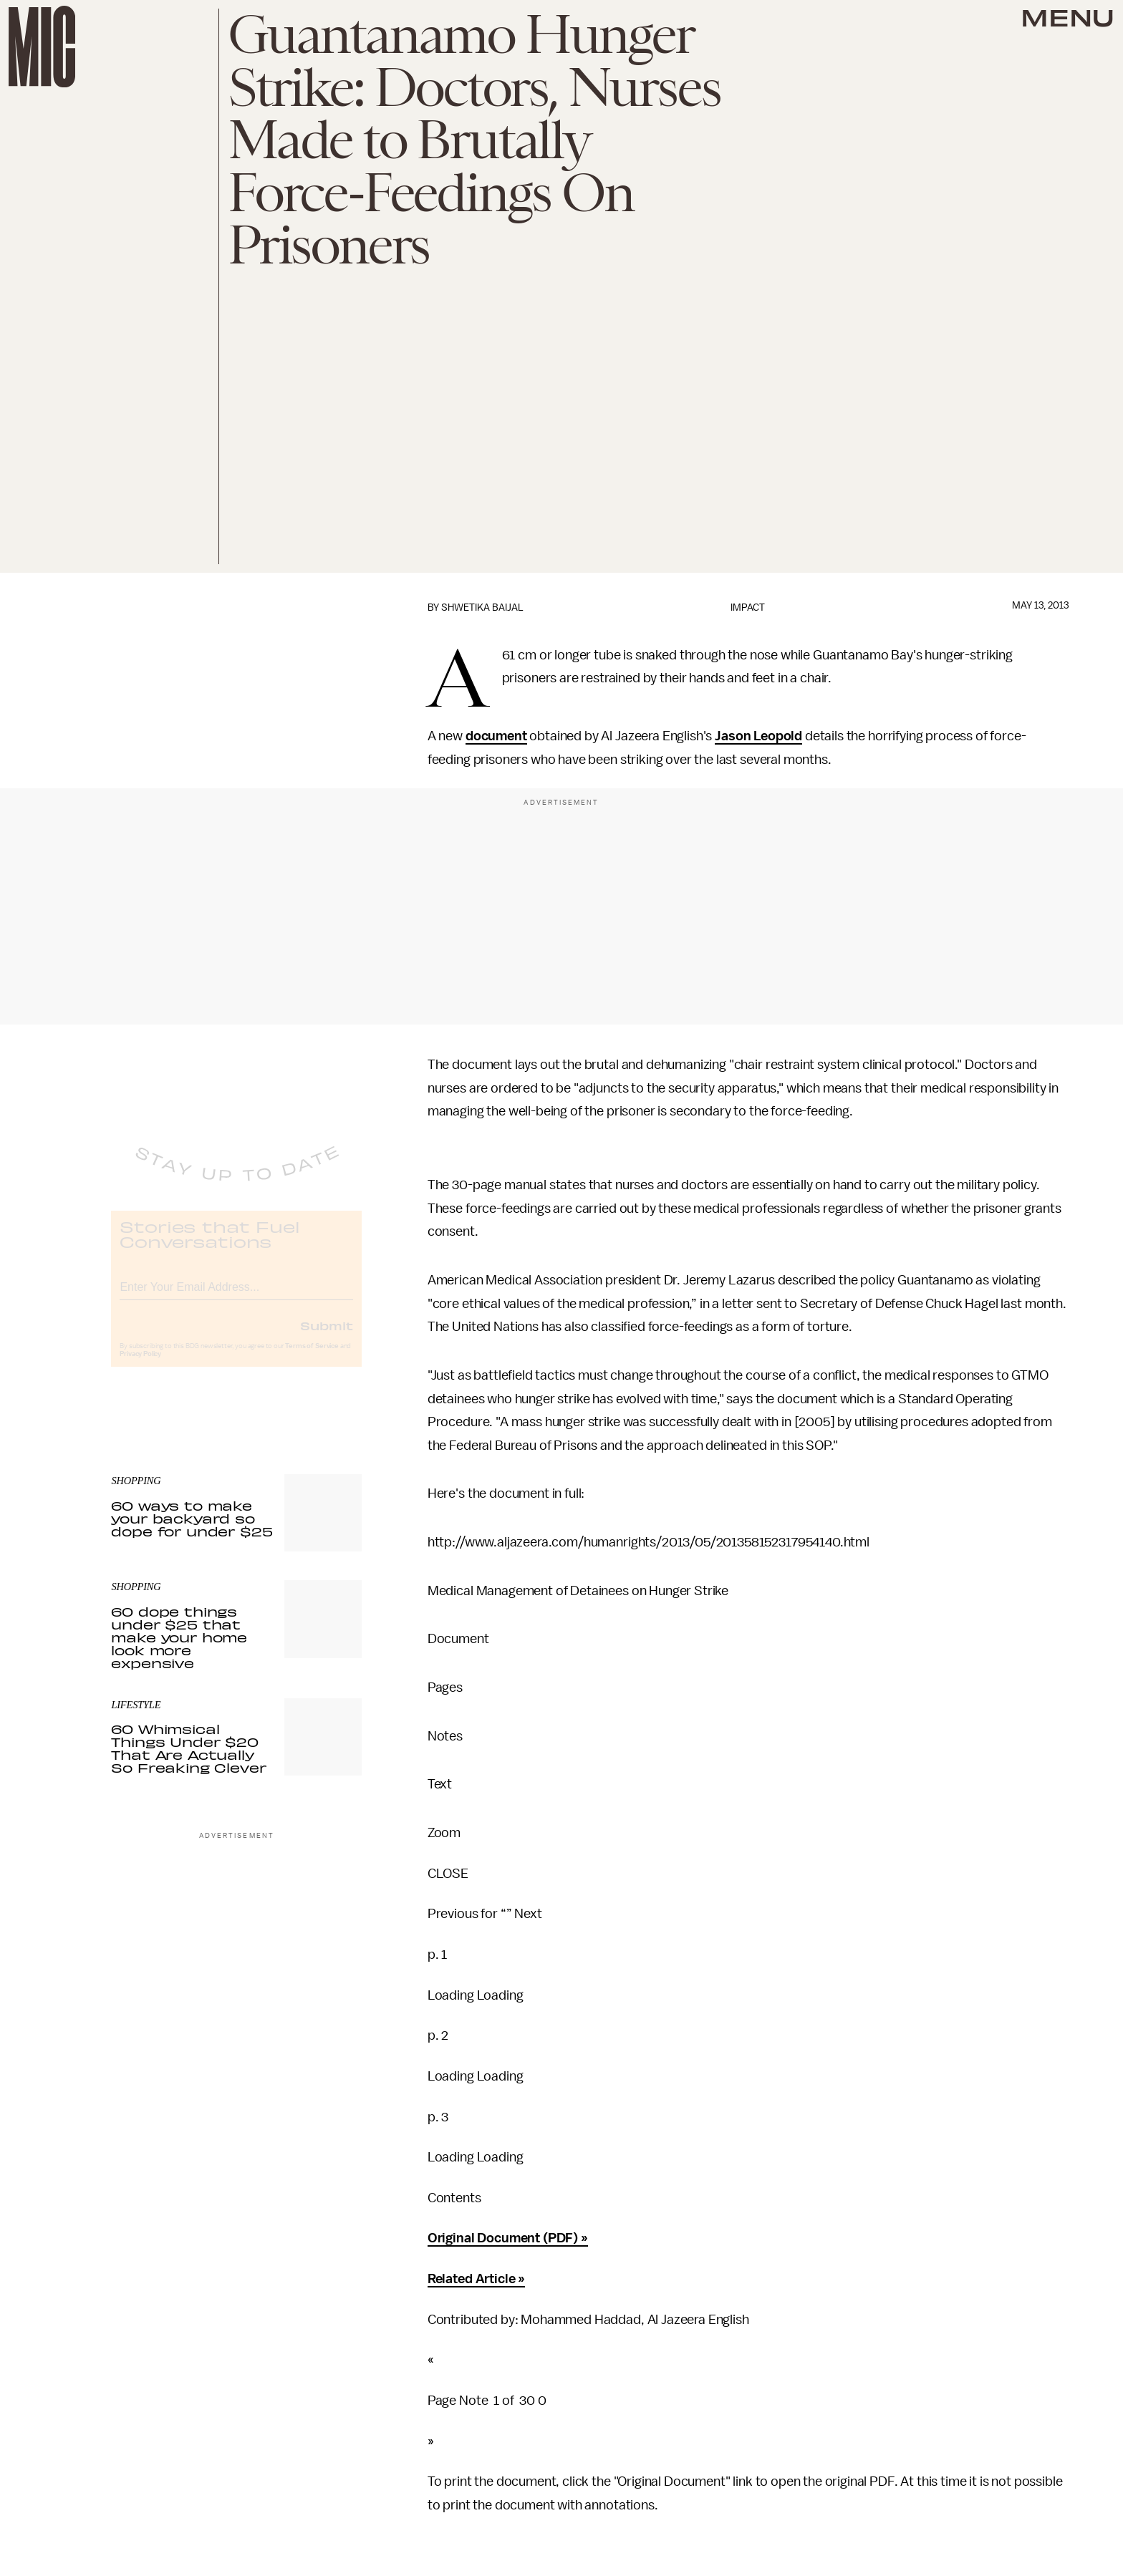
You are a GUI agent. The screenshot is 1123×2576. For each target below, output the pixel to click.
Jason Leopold (758, 736)
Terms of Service (311, 1357)
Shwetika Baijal (482, 607)
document (496, 736)
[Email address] (236, 1296)
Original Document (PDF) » (508, 2238)
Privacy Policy (140, 1365)
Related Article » (476, 2279)
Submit (326, 1337)
